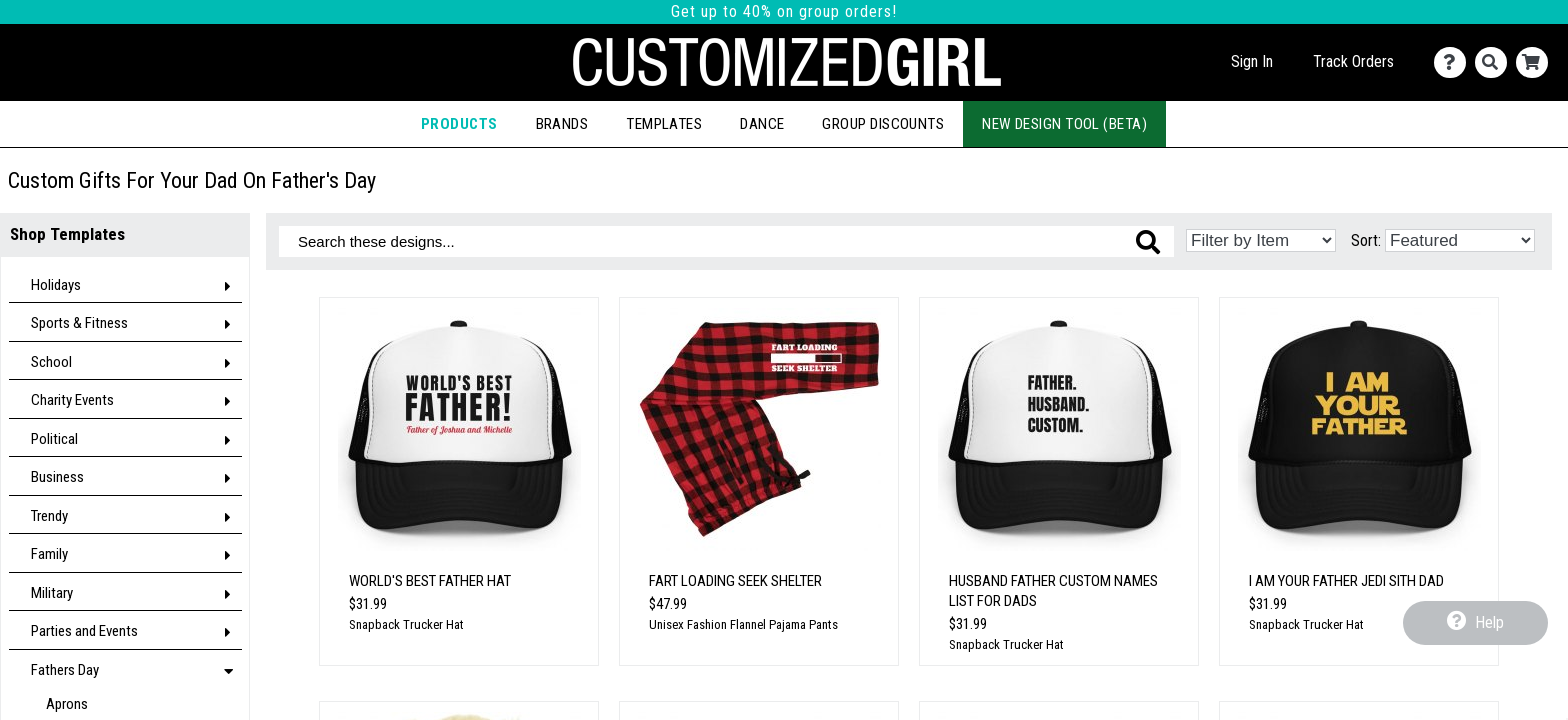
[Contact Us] (1454, 62)
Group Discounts (883, 124)
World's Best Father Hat (430, 581)
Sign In (1252, 61)
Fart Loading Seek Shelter (735, 581)
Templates (664, 124)
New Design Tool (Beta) (1064, 124)
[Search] (1495, 62)
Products (459, 124)
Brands (562, 124)
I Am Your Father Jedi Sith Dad (1346, 581)
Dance (762, 124)
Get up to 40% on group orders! (784, 11)
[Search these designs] (726, 241)
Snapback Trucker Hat (406, 624)
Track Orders (1353, 61)
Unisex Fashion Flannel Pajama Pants (743, 624)
